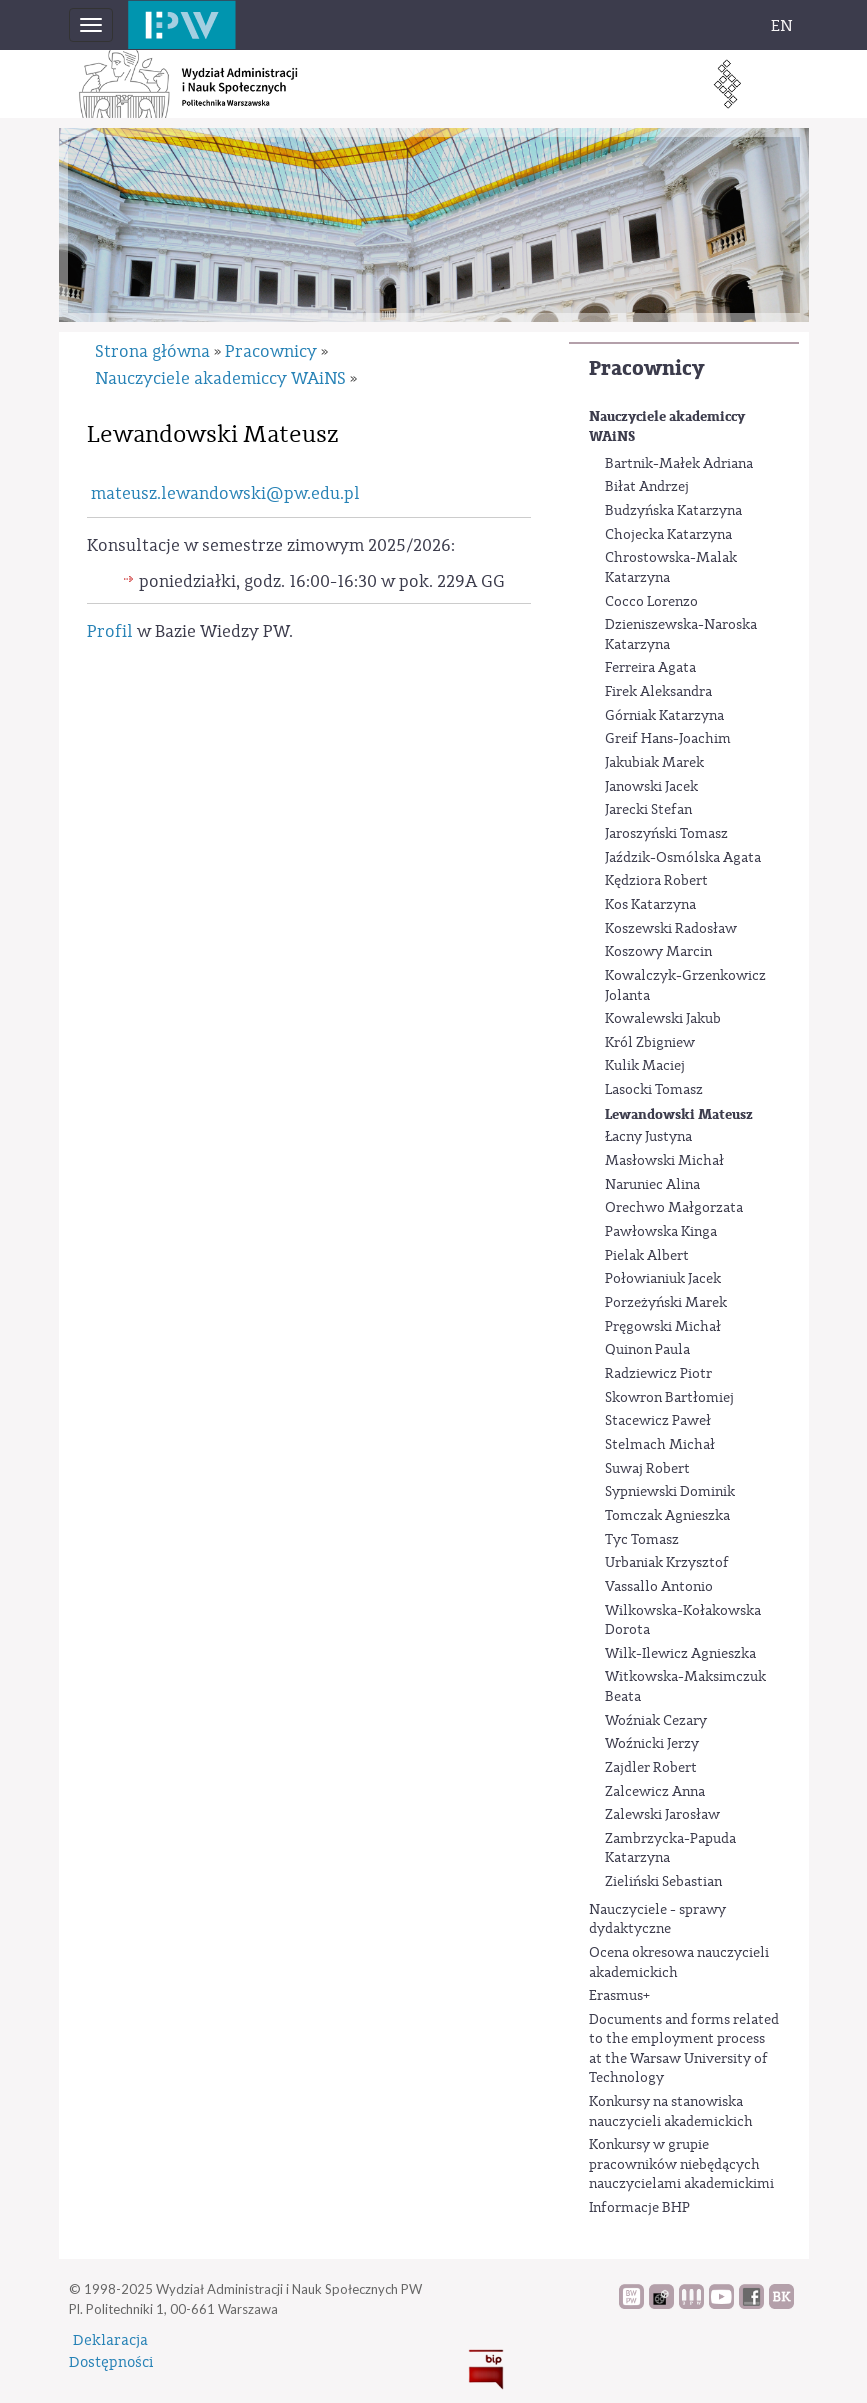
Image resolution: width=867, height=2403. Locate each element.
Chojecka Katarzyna (668, 535)
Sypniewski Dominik (670, 1492)
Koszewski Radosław (671, 929)
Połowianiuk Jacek (663, 1279)
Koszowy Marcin (658, 952)
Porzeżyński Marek (666, 1303)
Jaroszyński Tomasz (666, 834)
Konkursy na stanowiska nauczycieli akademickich (671, 2112)
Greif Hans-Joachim (668, 739)
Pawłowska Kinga (661, 1232)
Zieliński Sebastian (663, 1882)
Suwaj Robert (647, 1469)
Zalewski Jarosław (662, 1815)
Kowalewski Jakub (663, 1019)
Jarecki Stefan (648, 810)
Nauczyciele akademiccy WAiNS (667, 426)
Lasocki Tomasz (654, 1090)
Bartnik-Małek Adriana (679, 464)
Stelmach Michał (660, 1445)
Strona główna (152, 351)
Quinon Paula (647, 1350)
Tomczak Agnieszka (667, 1516)
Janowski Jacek (651, 787)
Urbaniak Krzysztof (667, 1563)
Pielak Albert (647, 1256)
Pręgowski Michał (663, 1327)
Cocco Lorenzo (651, 602)
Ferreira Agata (650, 668)
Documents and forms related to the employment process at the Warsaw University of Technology (684, 2049)
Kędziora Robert (656, 881)
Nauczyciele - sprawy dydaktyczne (657, 1920)
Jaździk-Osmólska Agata (683, 858)
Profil (110, 631)
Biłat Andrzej (647, 487)
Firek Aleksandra (658, 692)
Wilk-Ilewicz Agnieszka (680, 1654)
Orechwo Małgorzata (674, 1208)
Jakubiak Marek (654, 763)
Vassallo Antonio (659, 1587)
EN (782, 26)
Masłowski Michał (664, 1161)
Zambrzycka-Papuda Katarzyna (670, 1849)
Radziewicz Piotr (658, 1374)
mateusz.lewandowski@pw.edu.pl (225, 493)
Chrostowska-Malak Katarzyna (671, 568)
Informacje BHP (639, 2208)
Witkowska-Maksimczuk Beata (685, 1687)
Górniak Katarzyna (664, 716)
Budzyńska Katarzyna (673, 511)
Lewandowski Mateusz (679, 1114)
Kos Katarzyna (650, 905)
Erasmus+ (619, 1996)
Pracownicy (646, 368)
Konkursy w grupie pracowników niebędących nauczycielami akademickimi (681, 2164)
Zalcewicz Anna (655, 1792)
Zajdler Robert (651, 1768)
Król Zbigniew (650, 1043)
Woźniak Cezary (656, 1721)
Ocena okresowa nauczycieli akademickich (679, 1963)
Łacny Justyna (648, 1137)
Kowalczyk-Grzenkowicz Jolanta (685, 986)
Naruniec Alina (652, 1185)
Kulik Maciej (645, 1066)
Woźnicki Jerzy (652, 1744)
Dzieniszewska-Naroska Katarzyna (681, 635)
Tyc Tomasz (642, 1540)
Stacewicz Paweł (658, 1421)
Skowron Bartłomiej (669, 1398)
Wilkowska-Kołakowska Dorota (683, 1621)
